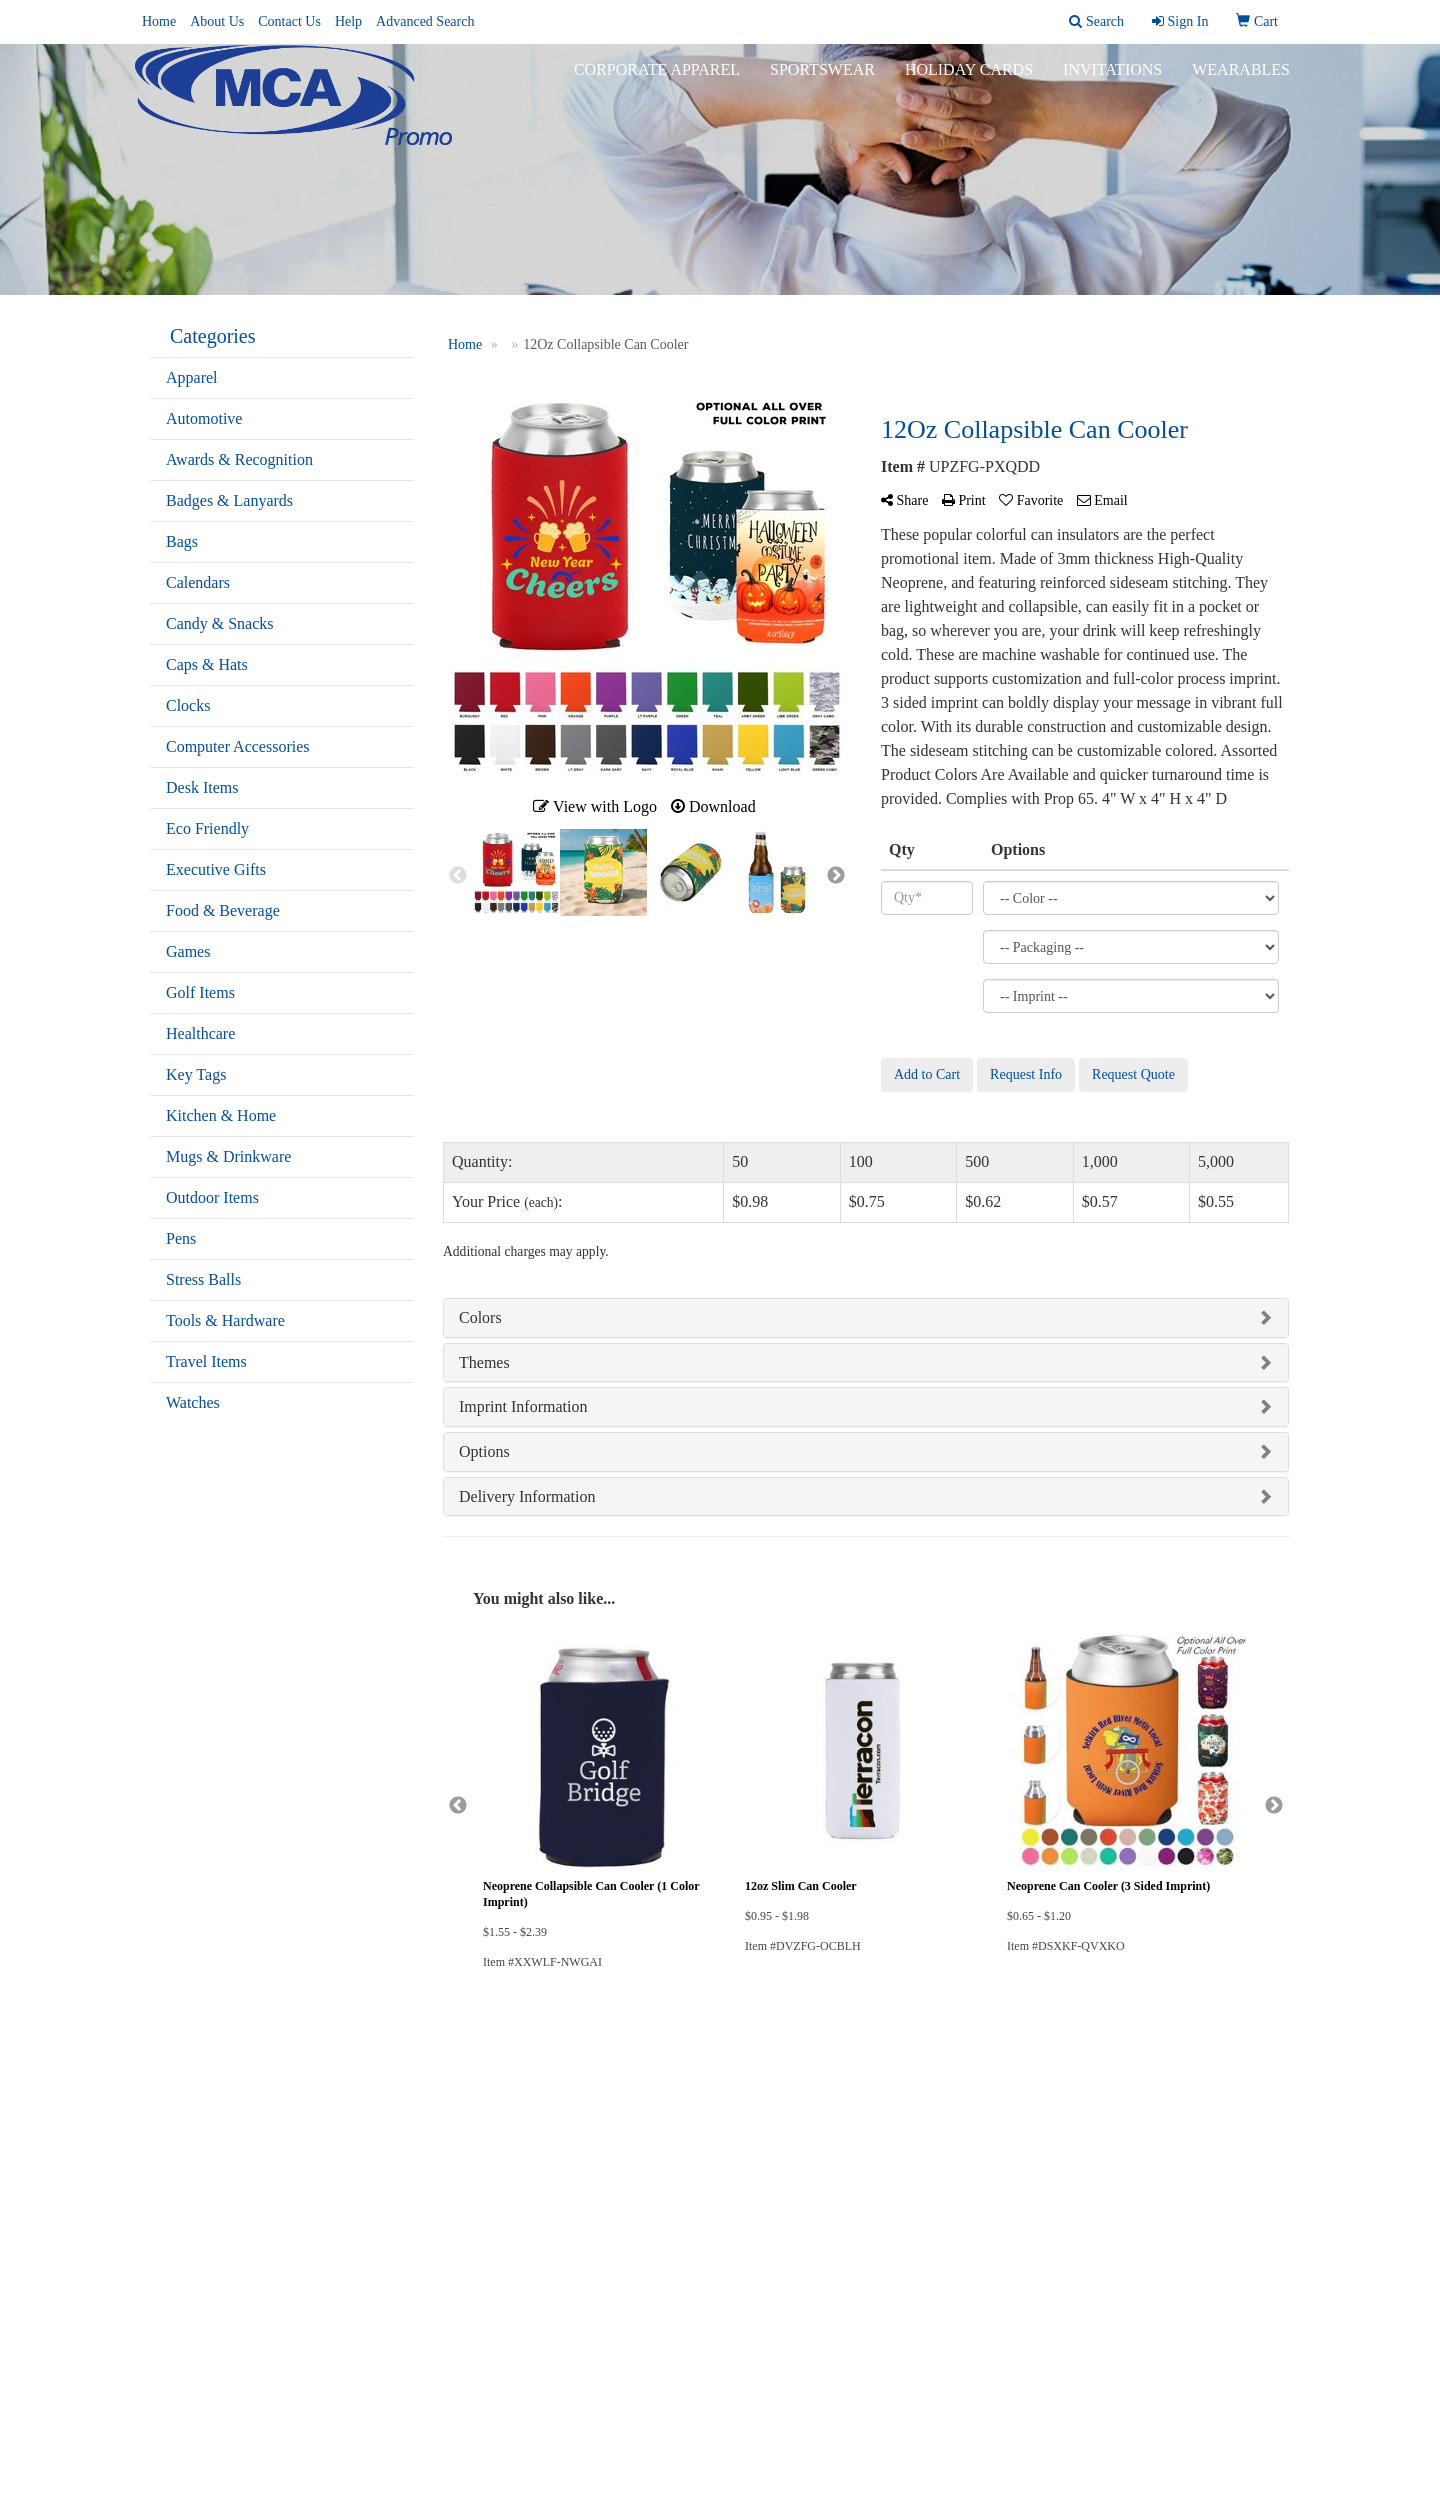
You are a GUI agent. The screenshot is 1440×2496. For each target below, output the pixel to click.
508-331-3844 (1244, 2353)
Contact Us (289, 21)
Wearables (1241, 79)
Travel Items (206, 1361)
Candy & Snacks (220, 623)
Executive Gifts (216, 869)
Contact (170, 2170)
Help (348, 21)
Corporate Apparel (657, 79)
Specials (171, 2198)
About (166, 2142)
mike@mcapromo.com (1216, 2377)
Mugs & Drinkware (228, 1156)
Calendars (198, 582)
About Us (217, 21)
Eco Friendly (207, 828)
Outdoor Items (212, 1197)
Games (188, 951)
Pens (181, 1238)
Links (360, 2142)
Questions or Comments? (231, 2234)
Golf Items (200, 992)
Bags (182, 541)
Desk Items (202, 787)
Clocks (188, 705)
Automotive (204, 418)
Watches (193, 1402)
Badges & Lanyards (229, 500)
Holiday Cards (969, 79)
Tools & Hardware (225, 1320)
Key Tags (196, 1074)
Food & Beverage (223, 910)
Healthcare (200, 1033)
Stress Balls (203, 1279)
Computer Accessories (238, 746)
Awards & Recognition (239, 459)
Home (159, 21)
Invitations (1112, 79)
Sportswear (822, 79)
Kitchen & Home (221, 1115)
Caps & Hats (207, 664)
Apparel (192, 377)
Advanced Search (425, 21)
